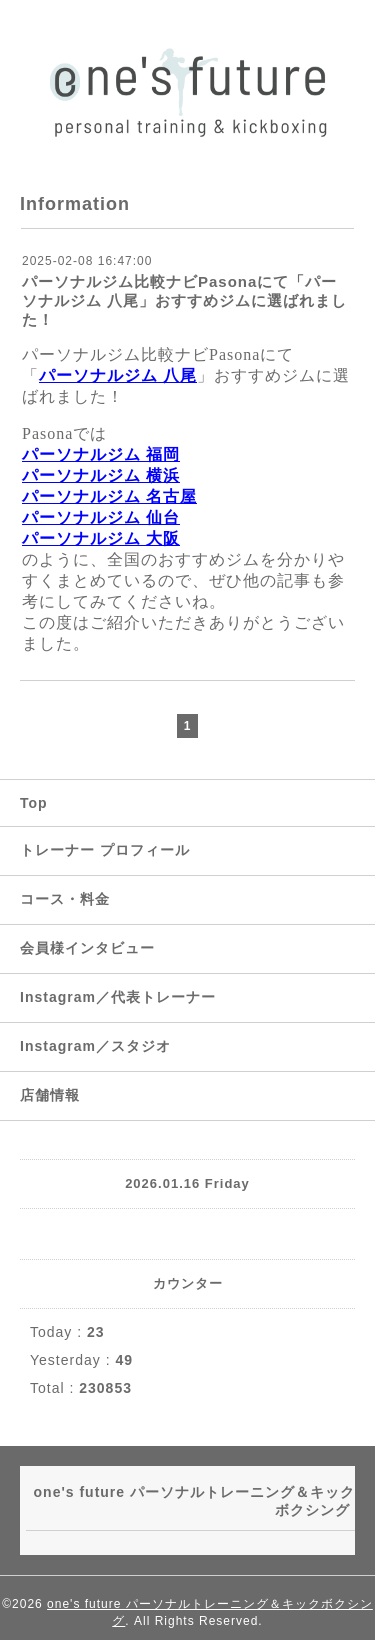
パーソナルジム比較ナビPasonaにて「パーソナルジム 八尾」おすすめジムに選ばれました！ (184, 300)
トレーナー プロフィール (105, 850)
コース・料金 (65, 899)
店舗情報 (50, 1095)
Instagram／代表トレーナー (118, 997)
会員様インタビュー (87, 948)
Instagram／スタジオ (95, 1046)
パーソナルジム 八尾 (118, 375)
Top (34, 803)
